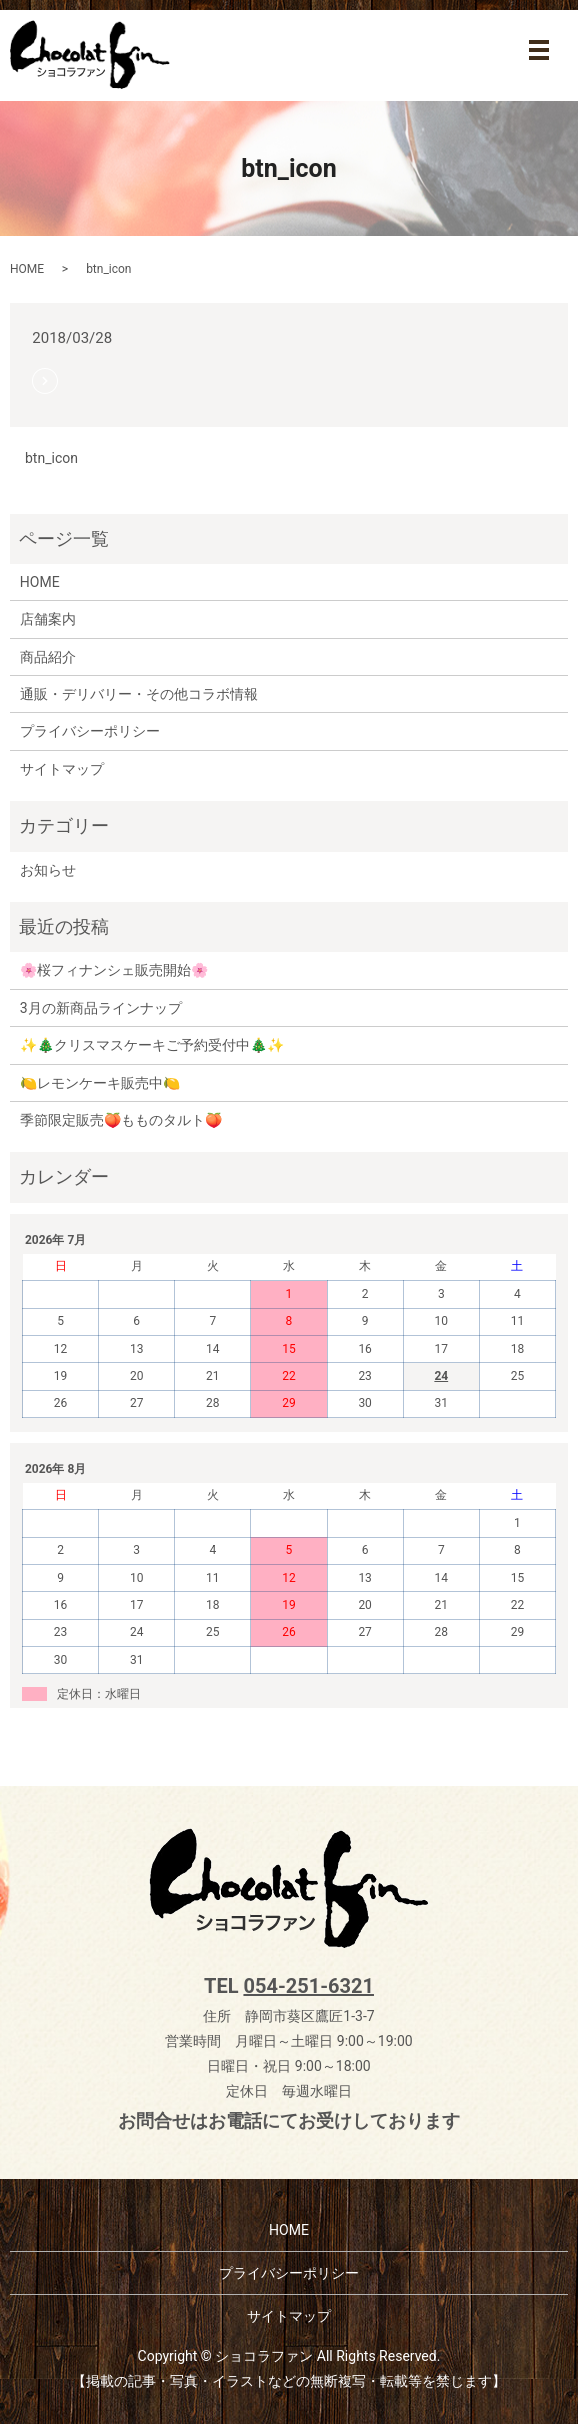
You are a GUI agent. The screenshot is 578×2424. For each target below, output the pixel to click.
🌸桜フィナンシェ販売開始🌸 (114, 970)
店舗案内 (48, 619)
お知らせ (48, 870)
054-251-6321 (308, 1986)
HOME (27, 269)
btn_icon (51, 458)
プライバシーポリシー (90, 731)
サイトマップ (62, 769)
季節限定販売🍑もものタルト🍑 (121, 1120)
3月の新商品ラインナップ (101, 1008)
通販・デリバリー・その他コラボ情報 (139, 694)
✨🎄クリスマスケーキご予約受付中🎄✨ (152, 1045)
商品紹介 (48, 657)
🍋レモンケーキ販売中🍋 (100, 1083)
